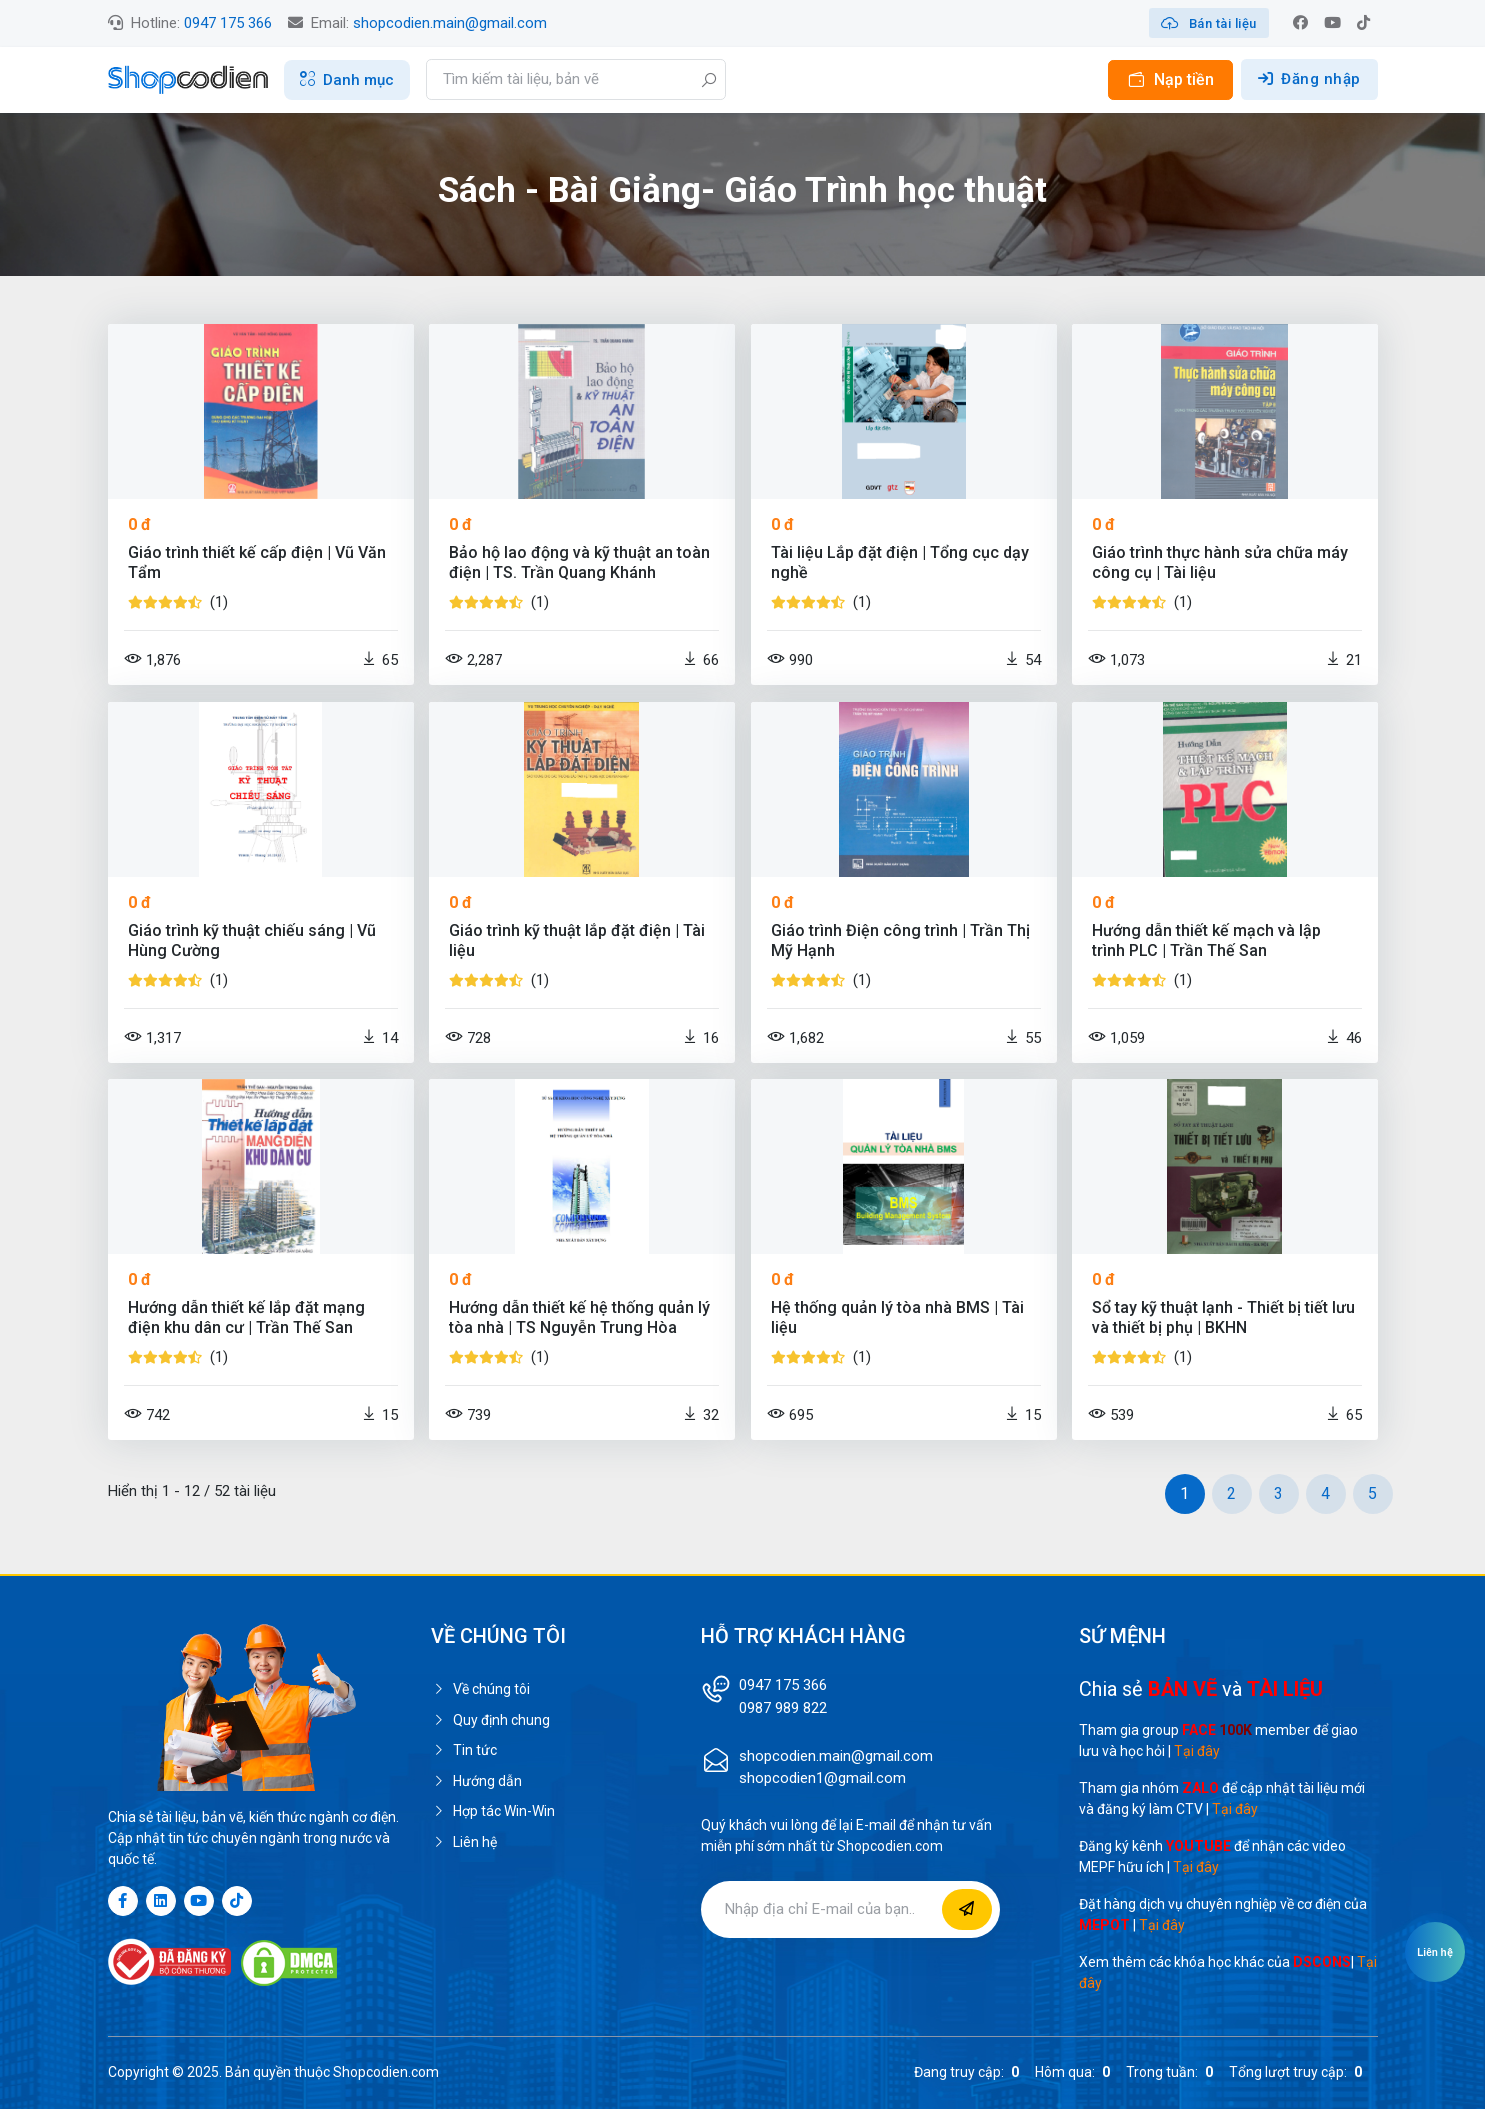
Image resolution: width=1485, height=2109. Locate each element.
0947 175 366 (228, 23)
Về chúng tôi (480, 1689)
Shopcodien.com (386, 2072)
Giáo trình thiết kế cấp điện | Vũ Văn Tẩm (257, 562)
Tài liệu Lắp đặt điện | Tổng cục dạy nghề (900, 562)
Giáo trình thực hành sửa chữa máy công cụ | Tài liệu (1220, 562)
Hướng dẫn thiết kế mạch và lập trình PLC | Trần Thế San (1206, 940)
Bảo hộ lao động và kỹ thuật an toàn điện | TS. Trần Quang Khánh (579, 562)
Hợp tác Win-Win (493, 1811)
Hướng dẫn (476, 1781)
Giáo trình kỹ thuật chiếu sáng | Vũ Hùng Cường (252, 940)
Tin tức (464, 1750)
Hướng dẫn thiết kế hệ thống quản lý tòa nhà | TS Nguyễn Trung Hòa (579, 1317)
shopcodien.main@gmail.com (450, 23)
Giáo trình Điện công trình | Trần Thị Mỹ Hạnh (900, 940)
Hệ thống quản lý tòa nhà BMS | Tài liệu (897, 1317)
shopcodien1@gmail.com (822, 1778)
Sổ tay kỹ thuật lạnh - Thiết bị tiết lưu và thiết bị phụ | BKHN (1223, 1317)
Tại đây (1197, 1751)
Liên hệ (464, 1842)
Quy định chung (490, 1720)
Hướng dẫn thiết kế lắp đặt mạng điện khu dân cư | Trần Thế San (246, 1317)
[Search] (576, 79)
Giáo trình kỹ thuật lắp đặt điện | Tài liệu (577, 940)
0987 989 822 (783, 1708)
